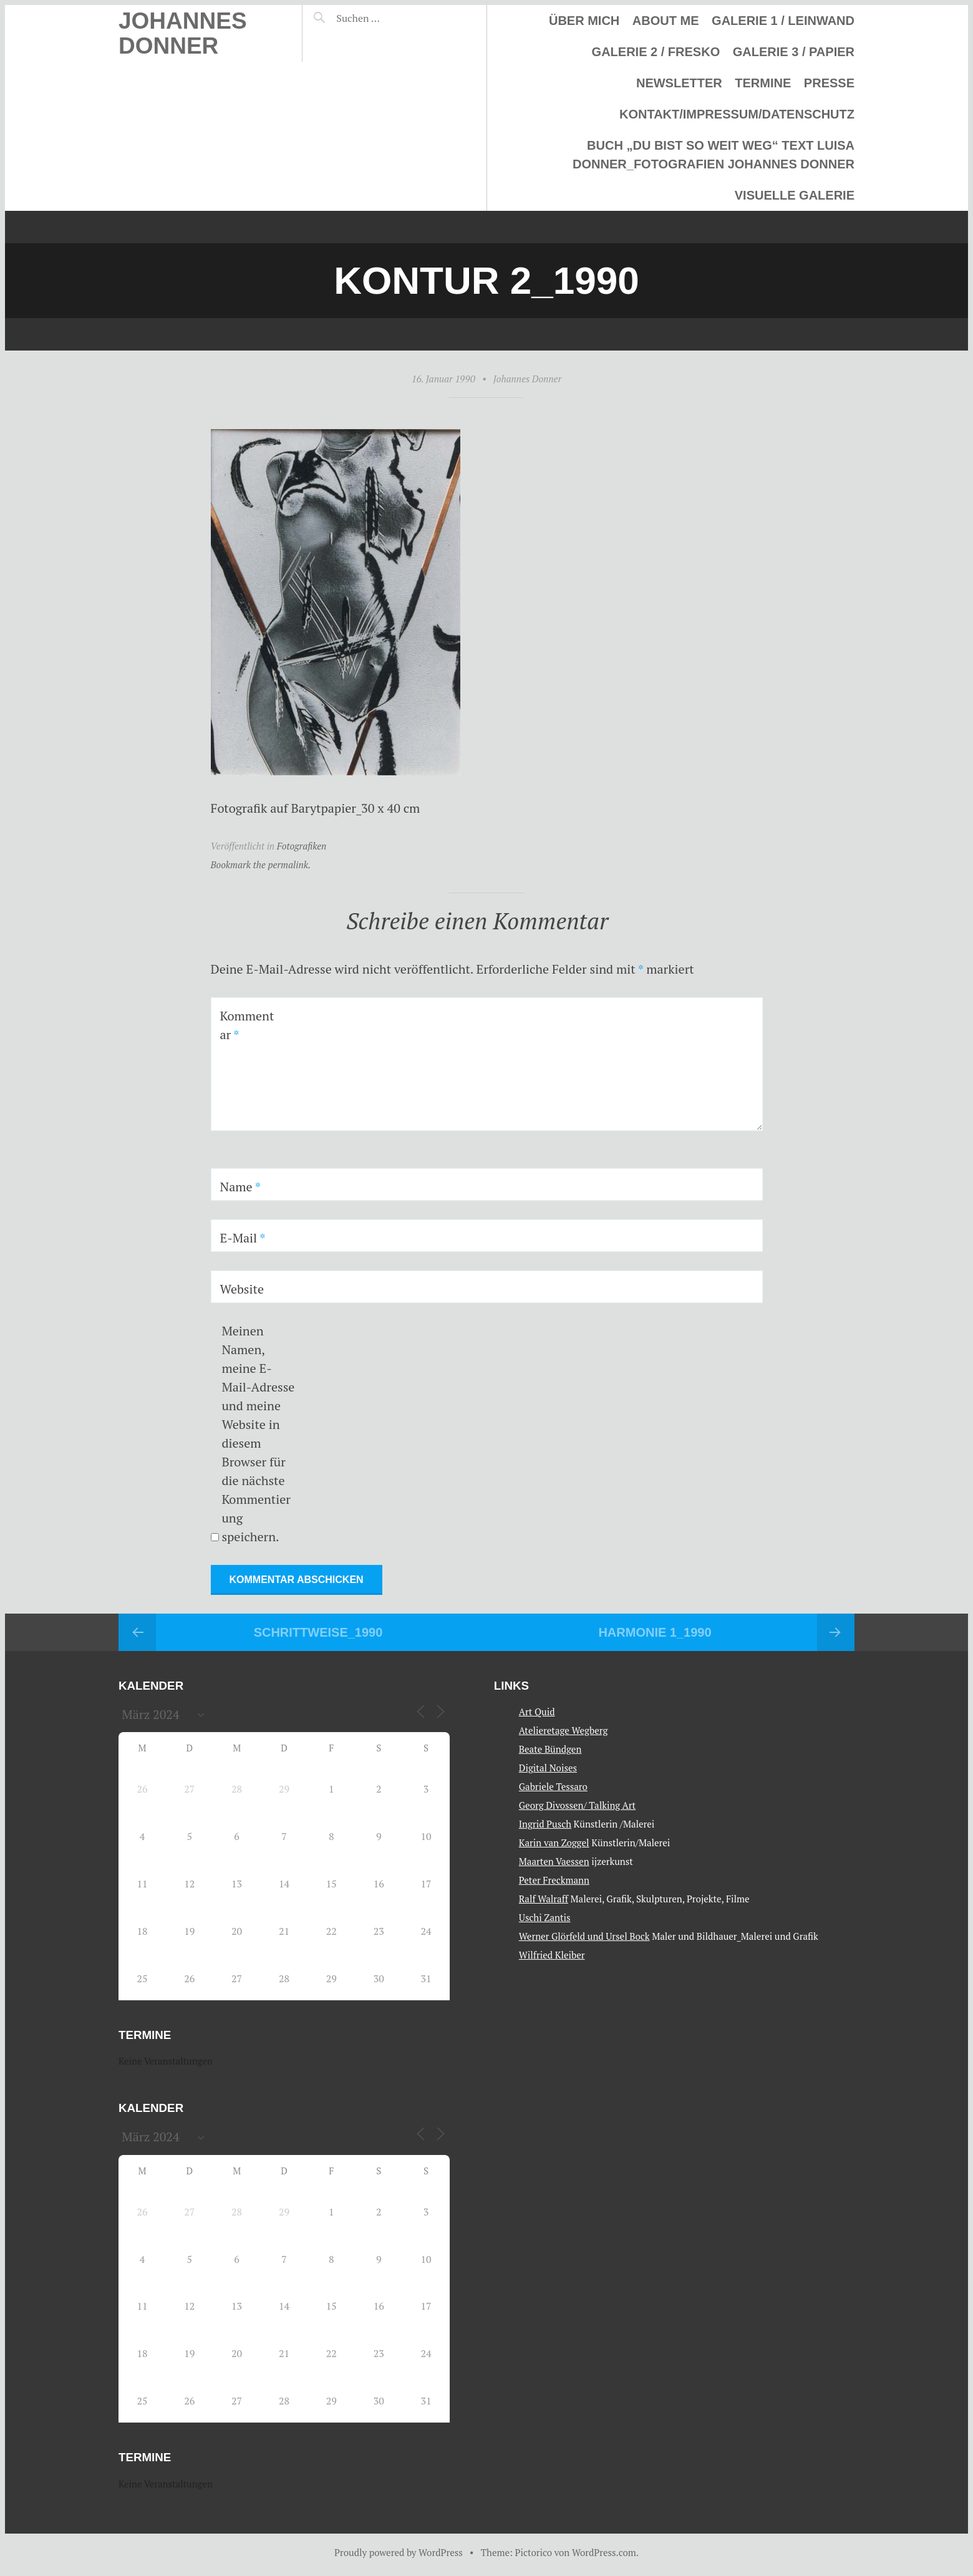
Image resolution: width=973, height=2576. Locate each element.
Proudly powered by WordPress (398, 2552)
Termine (763, 83)
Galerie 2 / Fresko (656, 52)
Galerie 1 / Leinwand (783, 20)
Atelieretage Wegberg (563, 1730)
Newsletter (679, 83)
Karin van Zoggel (554, 1842)
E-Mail (243, 1237)
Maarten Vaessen (554, 1861)
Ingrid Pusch (545, 1824)
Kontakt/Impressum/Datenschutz (736, 114)
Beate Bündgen (550, 1749)
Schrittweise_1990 (318, 1632)
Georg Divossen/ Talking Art (577, 1805)
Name (240, 1186)
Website (242, 1289)
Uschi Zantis (545, 1917)
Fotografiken (302, 846)
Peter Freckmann (554, 1880)
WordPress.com (604, 2552)
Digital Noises (548, 1767)
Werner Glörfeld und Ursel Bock (584, 1936)
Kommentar (247, 1025)
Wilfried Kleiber (552, 1955)
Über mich (584, 20)
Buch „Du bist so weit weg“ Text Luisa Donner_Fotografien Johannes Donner (713, 154)
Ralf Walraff (543, 1898)
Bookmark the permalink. (261, 864)
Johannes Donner (183, 33)
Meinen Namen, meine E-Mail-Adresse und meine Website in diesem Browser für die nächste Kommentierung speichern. (257, 1433)
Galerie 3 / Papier (793, 52)
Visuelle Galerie (794, 195)
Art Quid (537, 1711)
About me (665, 20)
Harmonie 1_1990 (654, 1632)
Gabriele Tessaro (553, 1786)
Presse (829, 83)
